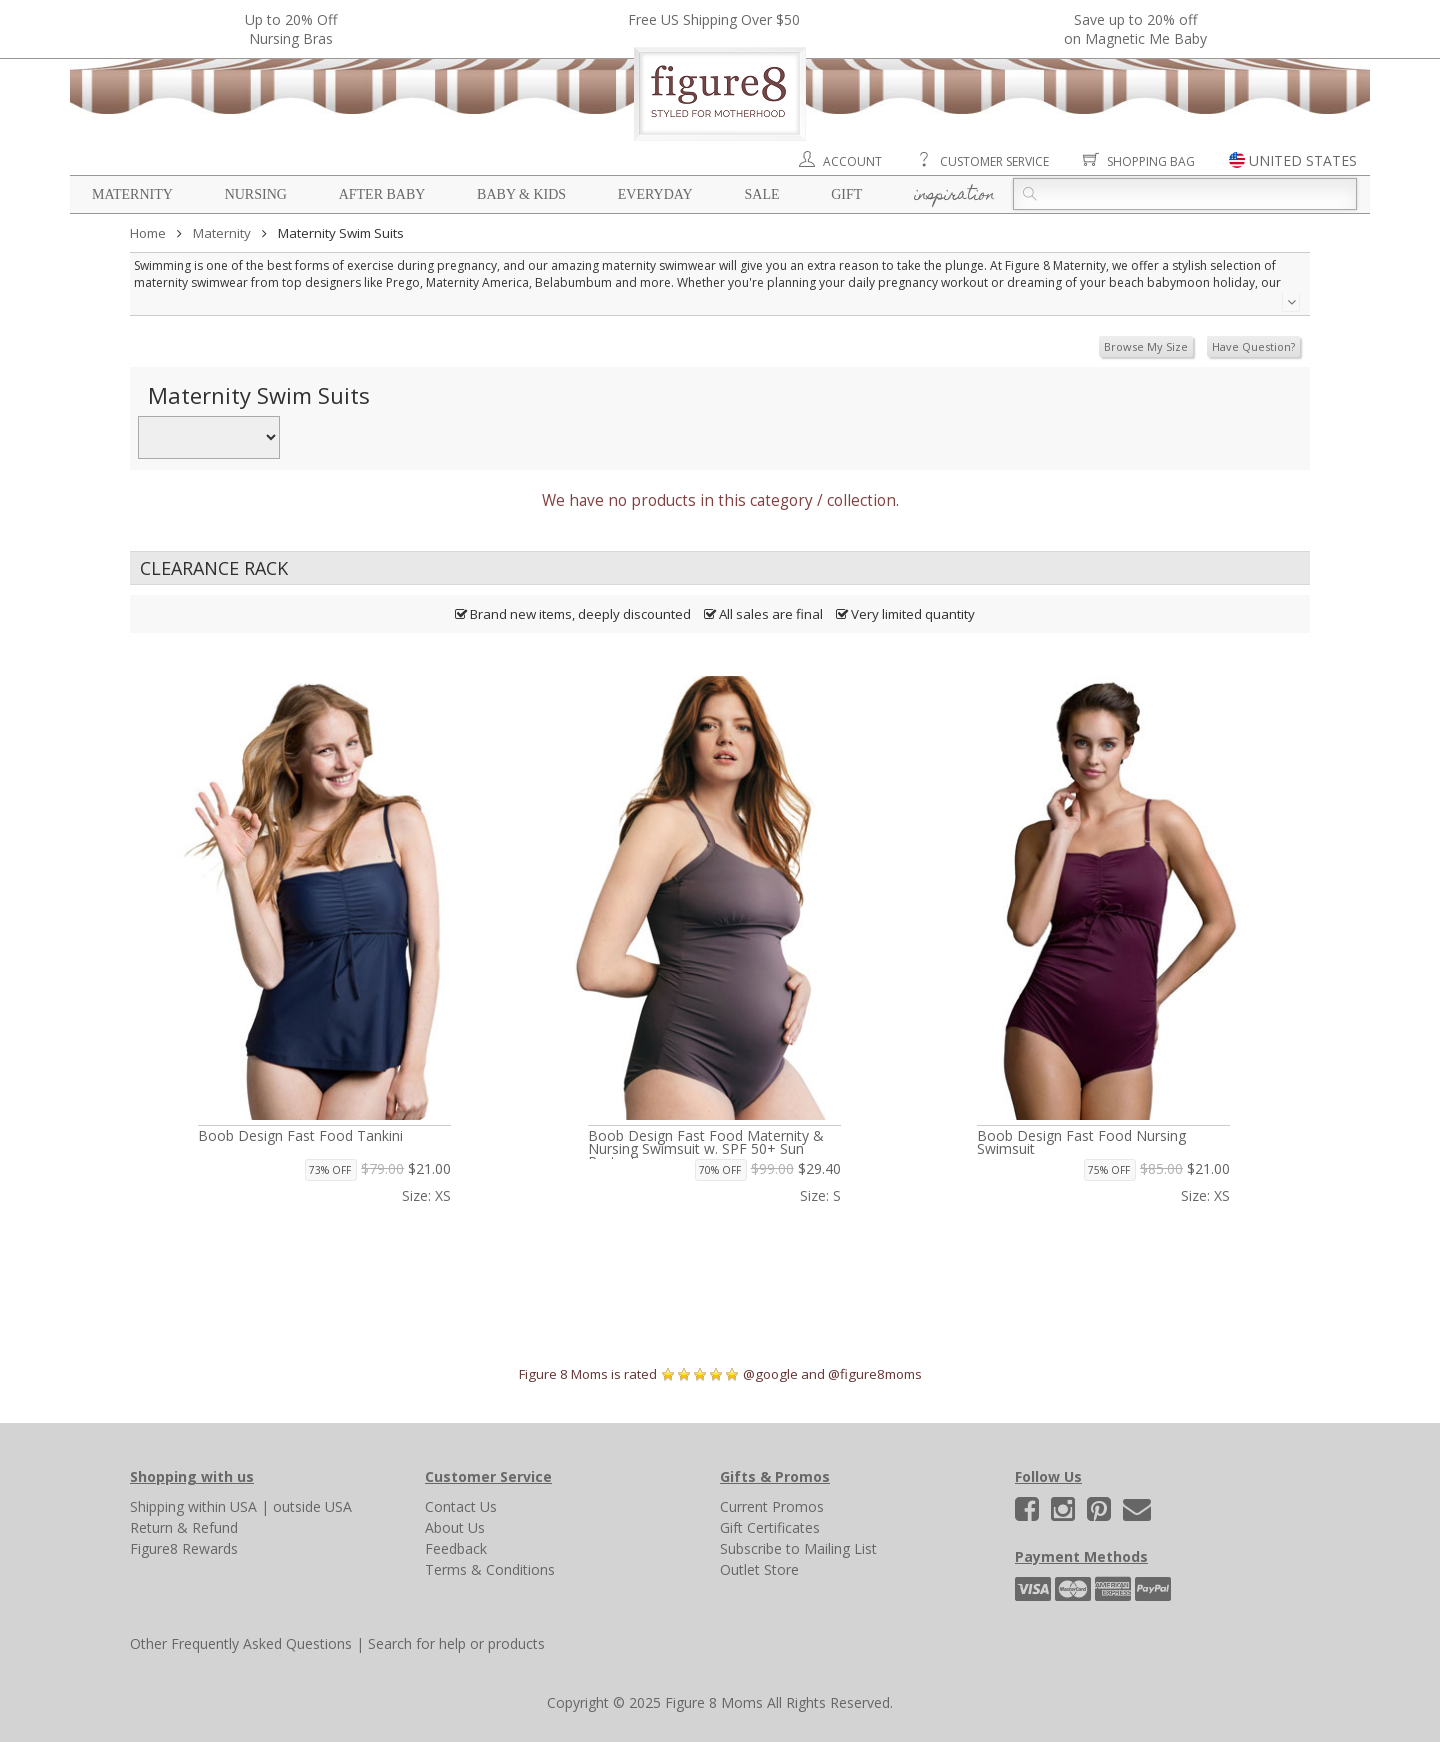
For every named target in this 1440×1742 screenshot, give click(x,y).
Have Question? (1253, 346)
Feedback (456, 1548)
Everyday (655, 194)
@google (770, 1374)
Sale (761, 194)
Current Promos (772, 1506)
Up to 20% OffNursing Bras (291, 29)
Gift (846, 194)
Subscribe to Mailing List (798, 1548)
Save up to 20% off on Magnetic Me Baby (1135, 29)
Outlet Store (759, 1569)
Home (148, 233)
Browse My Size (1146, 346)
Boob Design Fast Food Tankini (300, 1135)
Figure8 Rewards (184, 1548)
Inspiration (954, 196)
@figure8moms (875, 1374)
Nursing (256, 194)
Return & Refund (184, 1527)
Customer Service (994, 161)
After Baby (382, 194)
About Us (455, 1527)
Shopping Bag (1151, 161)
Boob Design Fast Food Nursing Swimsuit (1081, 1142)
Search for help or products (456, 1643)
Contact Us (461, 1506)
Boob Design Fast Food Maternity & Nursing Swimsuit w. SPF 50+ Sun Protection (706, 1148)
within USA (222, 1506)
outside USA (312, 1506)
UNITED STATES (1303, 160)
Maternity (132, 194)
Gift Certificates (770, 1527)
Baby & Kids (521, 194)
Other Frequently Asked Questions (241, 1643)
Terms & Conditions (490, 1569)
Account (852, 161)
